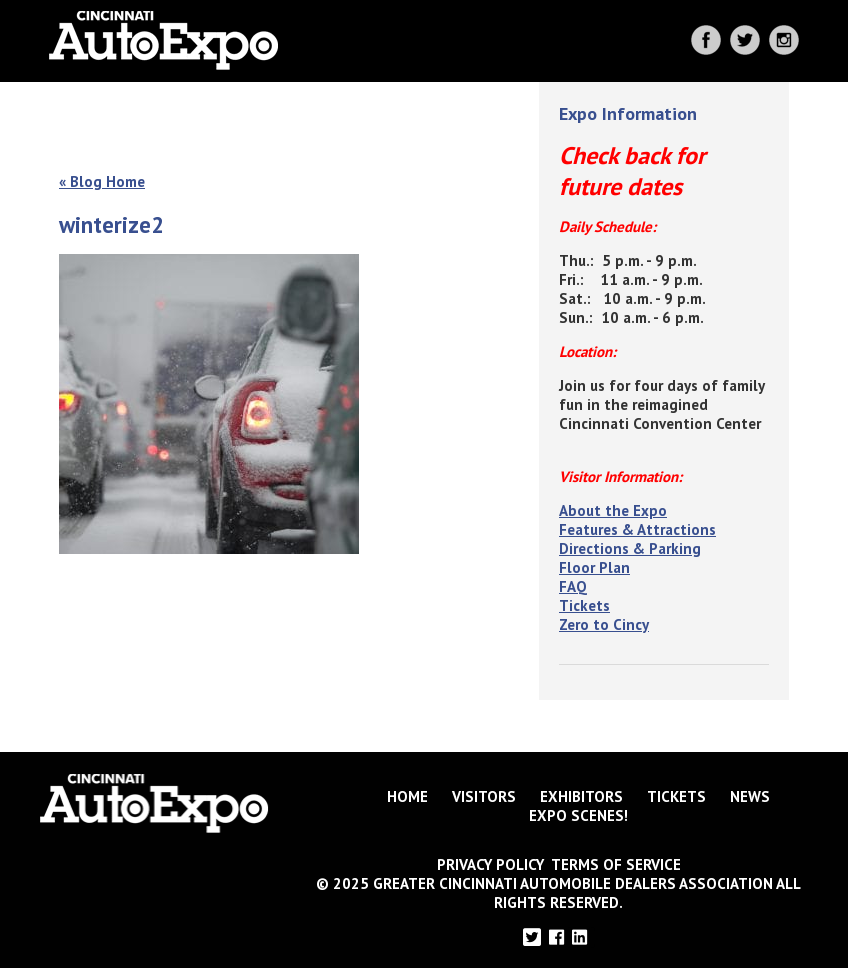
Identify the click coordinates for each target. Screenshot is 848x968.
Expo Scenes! (578, 815)
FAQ (573, 586)
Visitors (484, 796)
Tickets (584, 605)
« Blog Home (102, 181)
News (750, 796)
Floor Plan (594, 567)
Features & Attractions (637, 529)
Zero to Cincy (604, 624)
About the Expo (613, 510)
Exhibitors (581, 796)
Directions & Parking (630, 548)
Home (407, 796)
